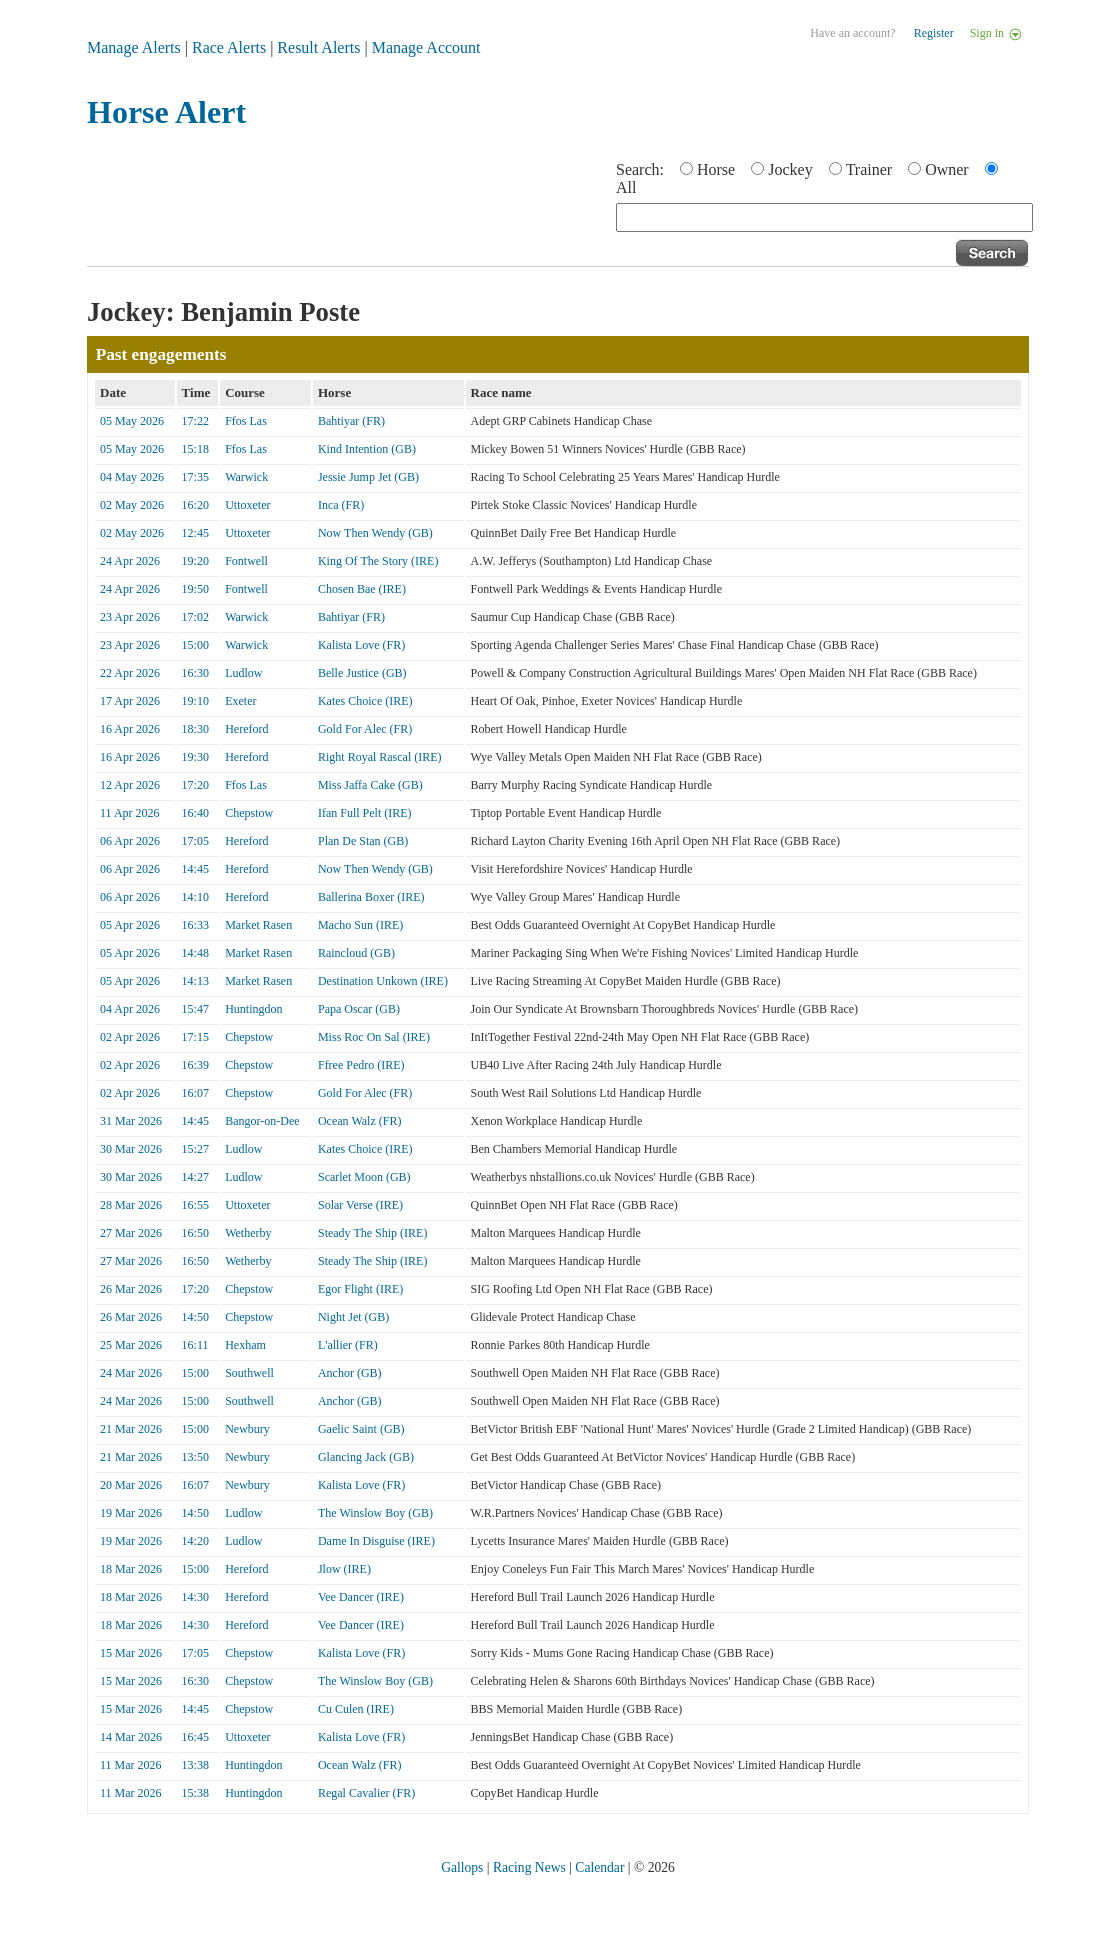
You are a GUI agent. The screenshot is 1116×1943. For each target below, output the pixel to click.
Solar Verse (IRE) (360, 1205)
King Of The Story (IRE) (378, 561)
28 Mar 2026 (131, 1205)
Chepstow (249, 813)
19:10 (195, 701)
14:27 (195, 1177)
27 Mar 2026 (131, 1233)
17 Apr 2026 (130, 701)
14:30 (195, 1597)
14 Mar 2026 (131, 1737)
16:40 (195, 813)
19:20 (195, 561)
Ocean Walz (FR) (359, 1121)
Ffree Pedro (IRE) (361, 1065)
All (626, 187)
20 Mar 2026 (131, 1485)
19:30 (195, 757)
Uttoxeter (247, 505)
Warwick (246, 477)
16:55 (195, 1205)
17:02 (195, 617)
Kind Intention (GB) (367, 449)
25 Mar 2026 (131, 1345)
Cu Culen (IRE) (356, 1709)
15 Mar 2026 (131, 1653)
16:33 (195, 925)
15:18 (195, 449)
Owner (947, 169)
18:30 (195, 729)
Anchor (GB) (350, 1373)
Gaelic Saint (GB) (361, 1429)
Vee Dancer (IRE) (361, 1597)
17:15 (195, 1037)
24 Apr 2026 (130, 561)
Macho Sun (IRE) (360, 925)
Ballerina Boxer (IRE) (371, 897)
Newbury (247, 1429)
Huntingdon (253, 1009)
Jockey (790, 169)
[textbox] (824, 217)
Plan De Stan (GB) (363, 841)
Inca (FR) (341, 505)
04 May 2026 (132, 477)
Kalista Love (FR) (361, 645)
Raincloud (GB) (356, 953)
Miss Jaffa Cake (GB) (370, 785)
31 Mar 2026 (131, 1121)
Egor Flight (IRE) (360, 1289)
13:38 (195, 1765)
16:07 (195, 1093)
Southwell (249, 1373)
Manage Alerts (134, 47)
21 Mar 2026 (131, 1429)
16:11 (195, 1345)
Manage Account (426, 47)
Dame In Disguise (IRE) (376, 1541)
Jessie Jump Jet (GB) (368, 477)
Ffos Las (246, 421)
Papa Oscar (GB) (359, 1009)
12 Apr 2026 (130, 785)
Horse (716, 169)
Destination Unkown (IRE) (383, 981)
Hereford (246, 729)
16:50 (195, 1233)
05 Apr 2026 (130, 925)
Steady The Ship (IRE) (372, 1233)
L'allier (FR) (348, 1345)
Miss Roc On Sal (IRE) (374, 1037)
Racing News (529, 1867)
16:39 (195, 1065)
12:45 (195, 533)
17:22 (195, 421)
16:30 (195, 673)
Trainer (869, 169)
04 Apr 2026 (130, 1009)
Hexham (245, 1345)
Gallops (462, 1867)
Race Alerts (229, 47)
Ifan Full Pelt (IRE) (365, 813)
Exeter (240, 701)
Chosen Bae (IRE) (362, 589)
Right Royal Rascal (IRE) (380, 757)
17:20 (195, 785)
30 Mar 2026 (131, 1149)
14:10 (195, 897)
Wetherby (248, 1233)
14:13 (195, 981)
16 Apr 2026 (130, 729)
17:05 (195, 841)
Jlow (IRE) (344, 1569)
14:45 (195, 869)
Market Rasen (258, 925)
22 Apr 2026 (130, 673)
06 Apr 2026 (130, 841)
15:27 (195, 1149)
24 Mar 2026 (131, 1373)
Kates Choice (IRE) (365, 701)
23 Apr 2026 (130, 617)
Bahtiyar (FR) (351, 421)
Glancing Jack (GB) (366, 1457)
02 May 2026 (132, 505)
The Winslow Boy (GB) (375, 1513)
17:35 (195, 477)
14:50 (195, 1317)
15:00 (195, 645)
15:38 (195, 1793)
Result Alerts (318, 47)
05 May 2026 (132, 421)
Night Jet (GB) (353, 1317)
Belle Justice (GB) (362, 673)
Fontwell (246, 561)
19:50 (195, 589)
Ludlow (243, 673)
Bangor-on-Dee (262, 1121)
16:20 (195, 505)
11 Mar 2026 (131, 1765)
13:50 (195, 1457)
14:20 (195, 1541)
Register (934, 33)
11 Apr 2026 (130, 813)
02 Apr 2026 (130, 1037)
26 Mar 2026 (131, 1289)
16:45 (195, 1737)
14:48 (195, 953)
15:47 (195, 1009)
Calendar (599, 1867)
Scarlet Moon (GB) (364, 1177)
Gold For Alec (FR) (365, 729)
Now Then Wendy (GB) (375, 533)
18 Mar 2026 (131, 1569)
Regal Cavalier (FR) (366, 1793)
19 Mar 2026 (131, 1513)
